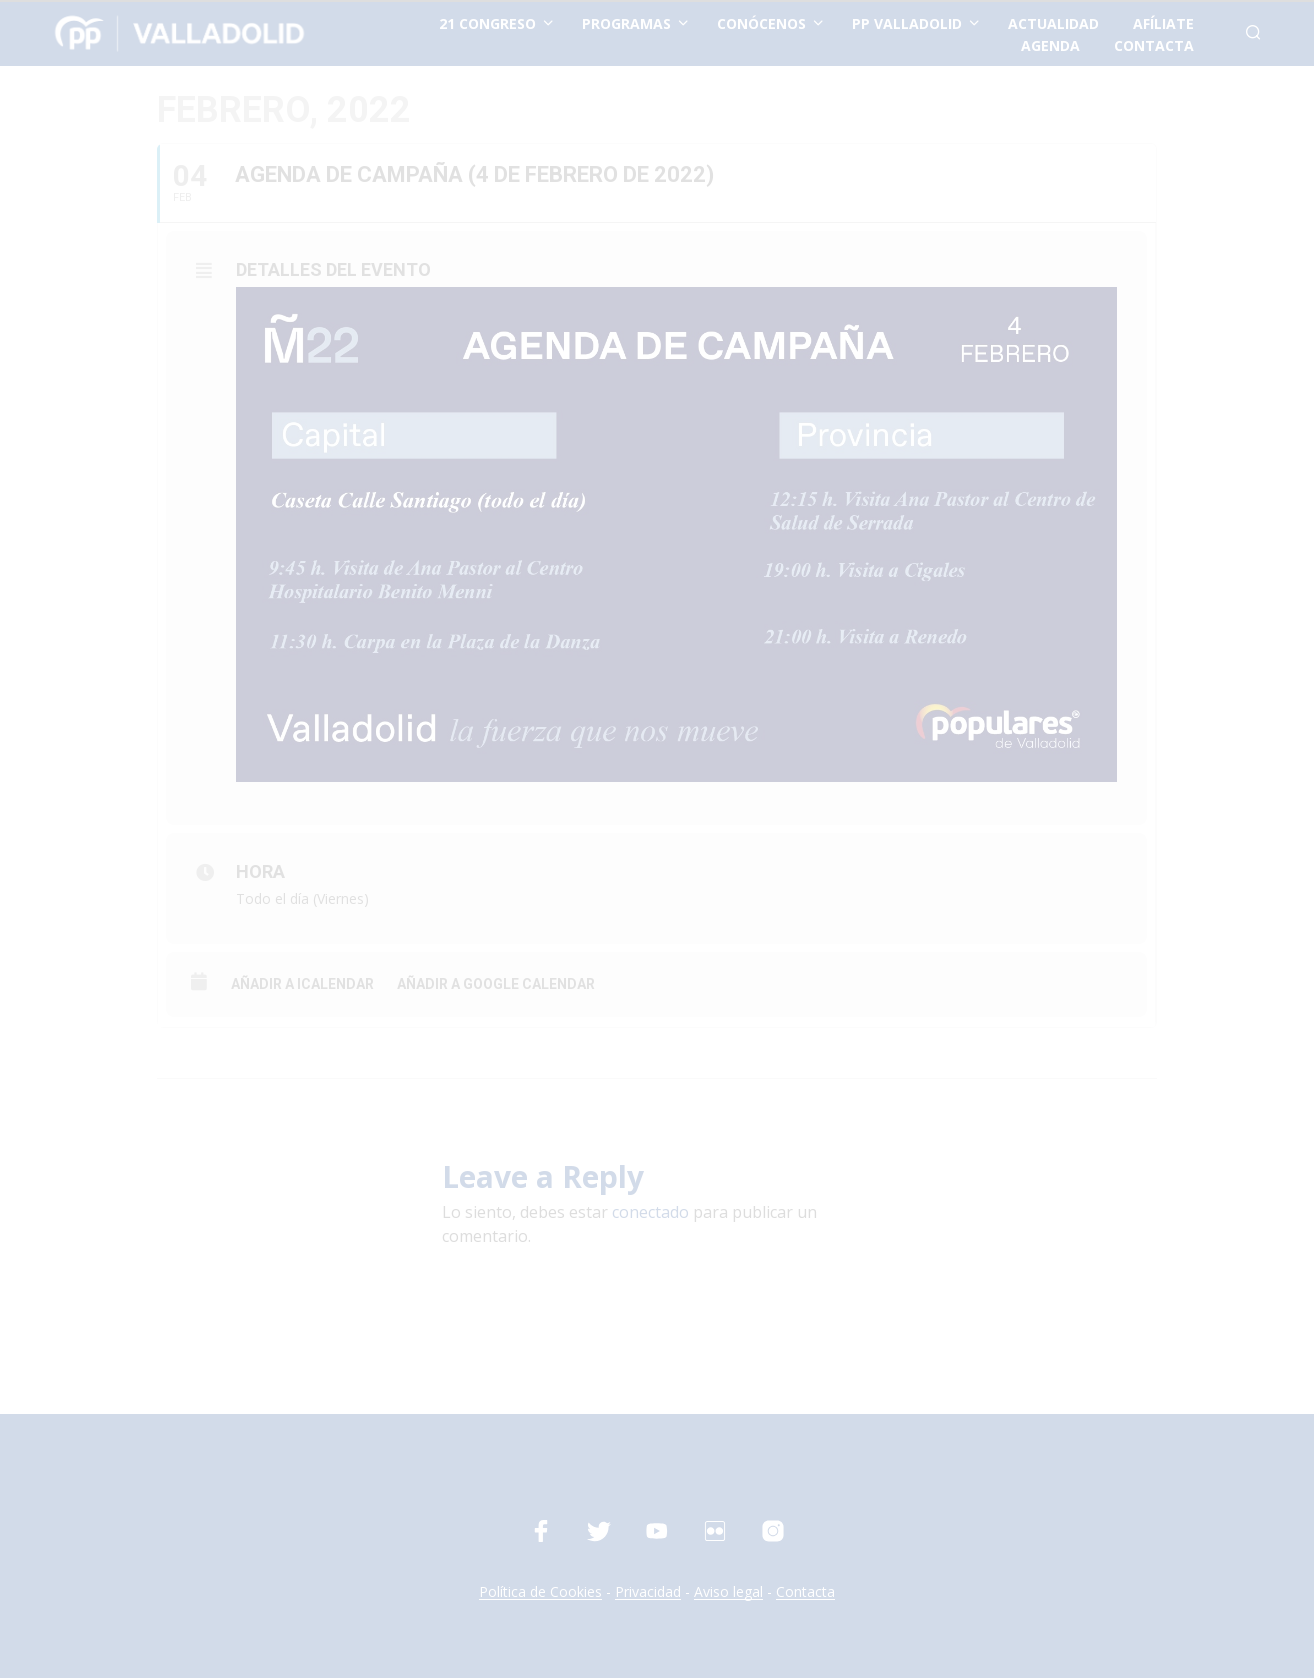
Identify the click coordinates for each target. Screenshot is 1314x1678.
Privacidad (648, 1592)
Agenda (1050, 45)
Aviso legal (728, 1592)
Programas (626, 23)
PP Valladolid (907, 23)
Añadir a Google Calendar (496, 984)
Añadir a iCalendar (302, 984)
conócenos (761, 23)
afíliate (1163, 23)
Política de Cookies (540, 1592)
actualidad (1053, 23)
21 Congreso (487, 23)
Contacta (805, 1592)
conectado (650, 1212)
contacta (1154, 45)
